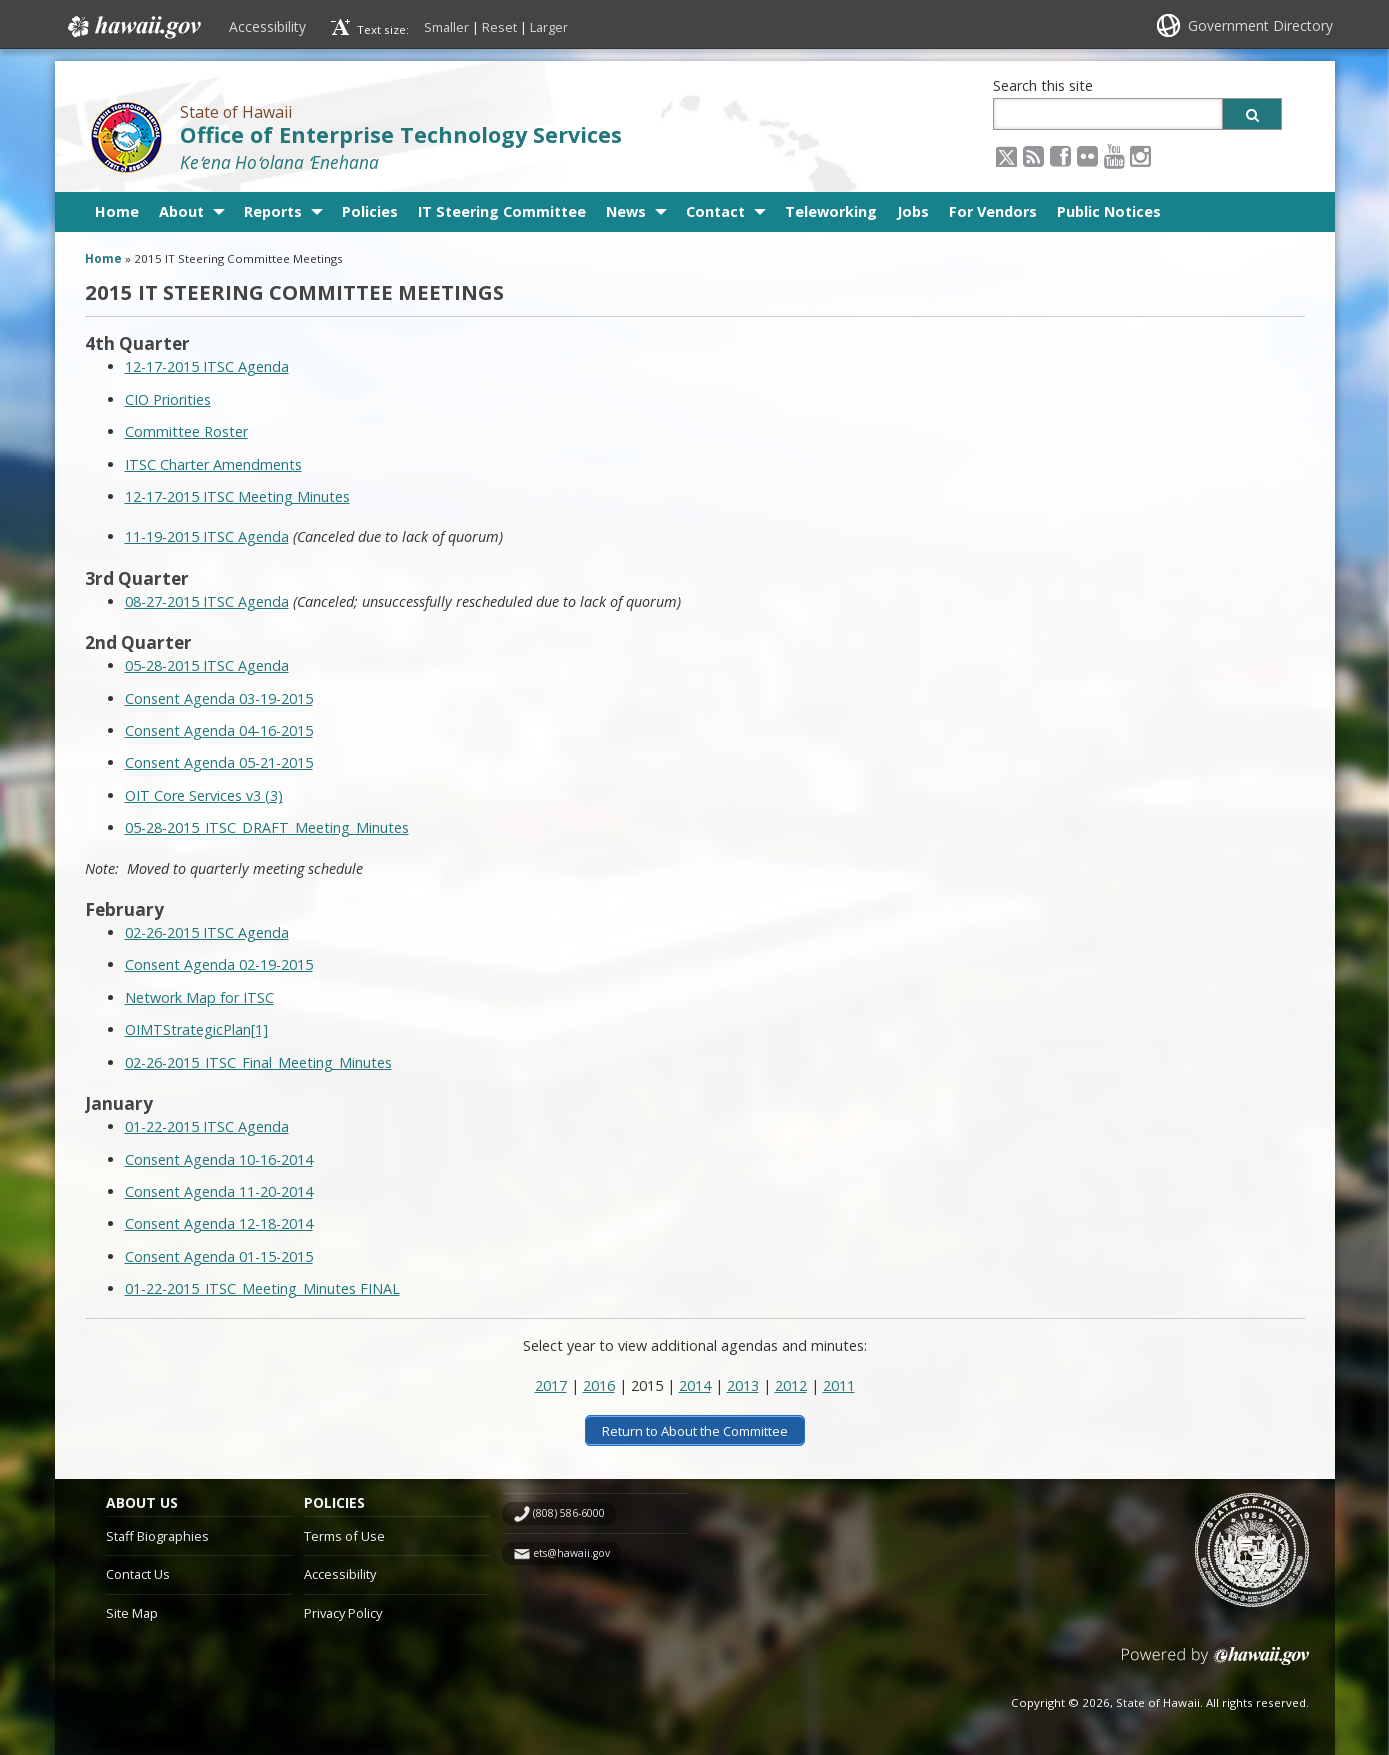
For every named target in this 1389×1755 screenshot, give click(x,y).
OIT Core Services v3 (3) (204, 795)
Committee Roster (186, 431)
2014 (695, 1385)
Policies (370, 211)
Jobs (913, 211)
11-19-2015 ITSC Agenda (207, 536)
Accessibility (267, 26)
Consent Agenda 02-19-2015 (219, 964)
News (626, 211)
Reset (499, 27)
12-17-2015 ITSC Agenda (207, 366)
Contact (715, 211)
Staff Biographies (157, 1535)
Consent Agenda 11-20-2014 (219, 1191)
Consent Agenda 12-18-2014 (219, 1223)
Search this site (1043, 85)
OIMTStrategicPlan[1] (196, 1029)
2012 (791, 1385)
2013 (743, 1385)
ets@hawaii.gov (571, 1553)
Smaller (446, 27)
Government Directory (1260, 25)
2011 (839, 1385)
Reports (273, 211)
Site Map (132, 1612)
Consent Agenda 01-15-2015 (219, 1256)
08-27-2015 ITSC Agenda (207, 601)
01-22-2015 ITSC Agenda (207, 1126)
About (181, 211)
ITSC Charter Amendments (213, 464)
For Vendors (993, 211)
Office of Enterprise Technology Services (401, 134)
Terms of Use (344, 1535)
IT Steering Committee (502, 211)
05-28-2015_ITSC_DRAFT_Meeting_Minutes (267, 827)
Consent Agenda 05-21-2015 (219, 762)
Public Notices (1109, 211)
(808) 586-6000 (569, 1513)
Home (117, 211)
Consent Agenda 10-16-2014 (219, 1159)
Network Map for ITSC (199, 997)
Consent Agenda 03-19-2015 (219, 698)
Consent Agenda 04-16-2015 (219, 730)
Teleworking (831, 211)
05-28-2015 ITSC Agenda (207, 665)
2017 (551, 1385)
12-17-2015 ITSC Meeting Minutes (237, 496)
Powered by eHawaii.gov (1215, 1662)
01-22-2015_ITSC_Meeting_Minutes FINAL (262, 1288)
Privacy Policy (343, 1612)
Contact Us (138, 1574)
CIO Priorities (168, 399)
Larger (549, 27)
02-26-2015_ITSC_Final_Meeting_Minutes (258, 1062)
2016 (599, 1385)
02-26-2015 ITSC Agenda (207, 932)
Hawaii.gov (132, 27)
